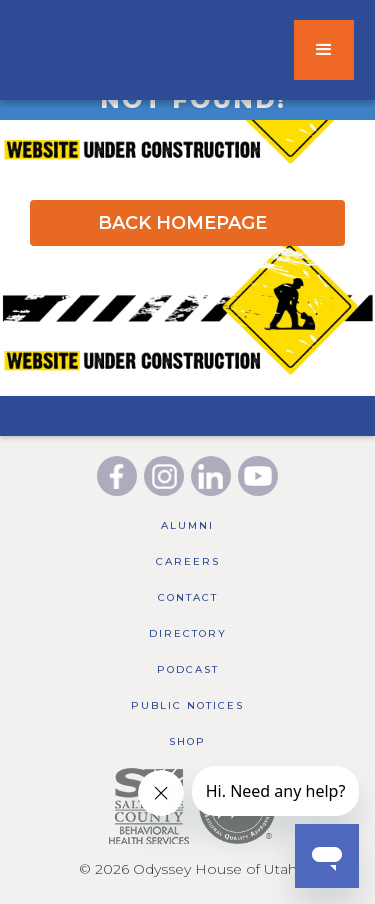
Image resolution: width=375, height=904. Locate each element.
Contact (188, 597)
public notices (187, 705)
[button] (324, 50)
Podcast (188, 669)
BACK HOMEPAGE (182, 223)
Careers (188, 561)
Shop (187, 741)
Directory (188, 633)
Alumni (187, 525)
